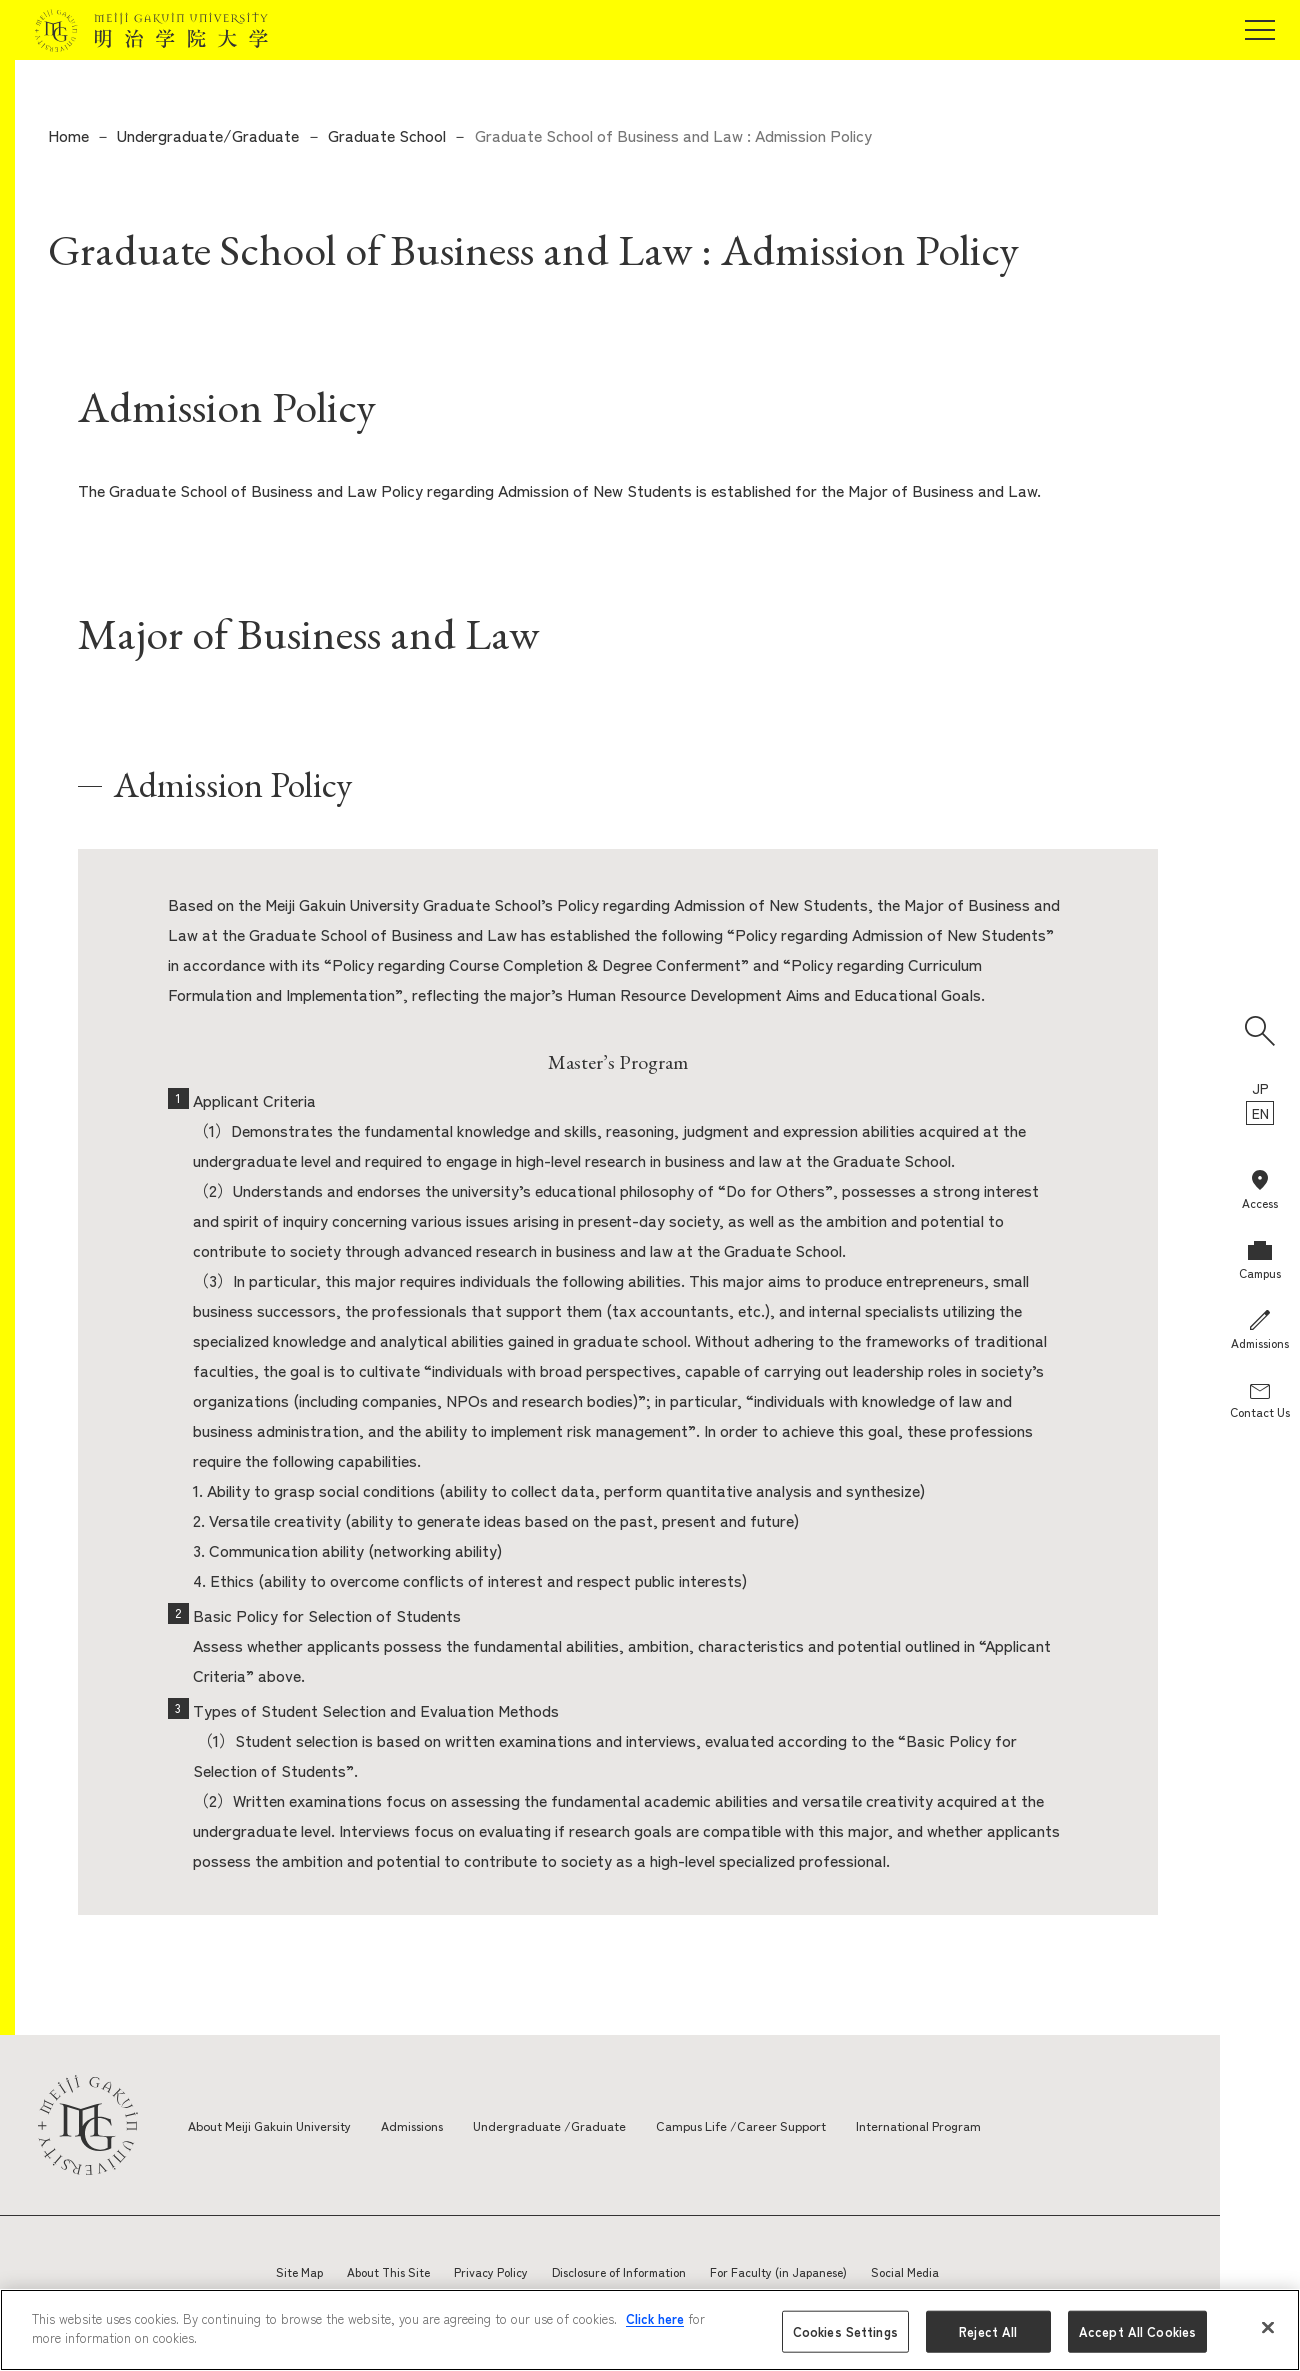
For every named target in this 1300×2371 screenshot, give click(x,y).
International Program (975, 2125)
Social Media (905, 2271)
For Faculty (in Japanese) (778, 2271)
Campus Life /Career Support (784, 2125)
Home (68, 135)
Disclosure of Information (619, 2271)
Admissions (433, 2125)
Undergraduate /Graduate (579, 2125)
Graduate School (387, 135)
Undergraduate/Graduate (208, 135)
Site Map (299, 2271)
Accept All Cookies (1137, 2331)
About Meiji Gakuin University (278, 2125)
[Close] (1268, 2327)
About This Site (388, 2271)
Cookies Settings (845, 2331)
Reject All (988, 2331)
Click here (655, 2318)
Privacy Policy (491, 2271)
